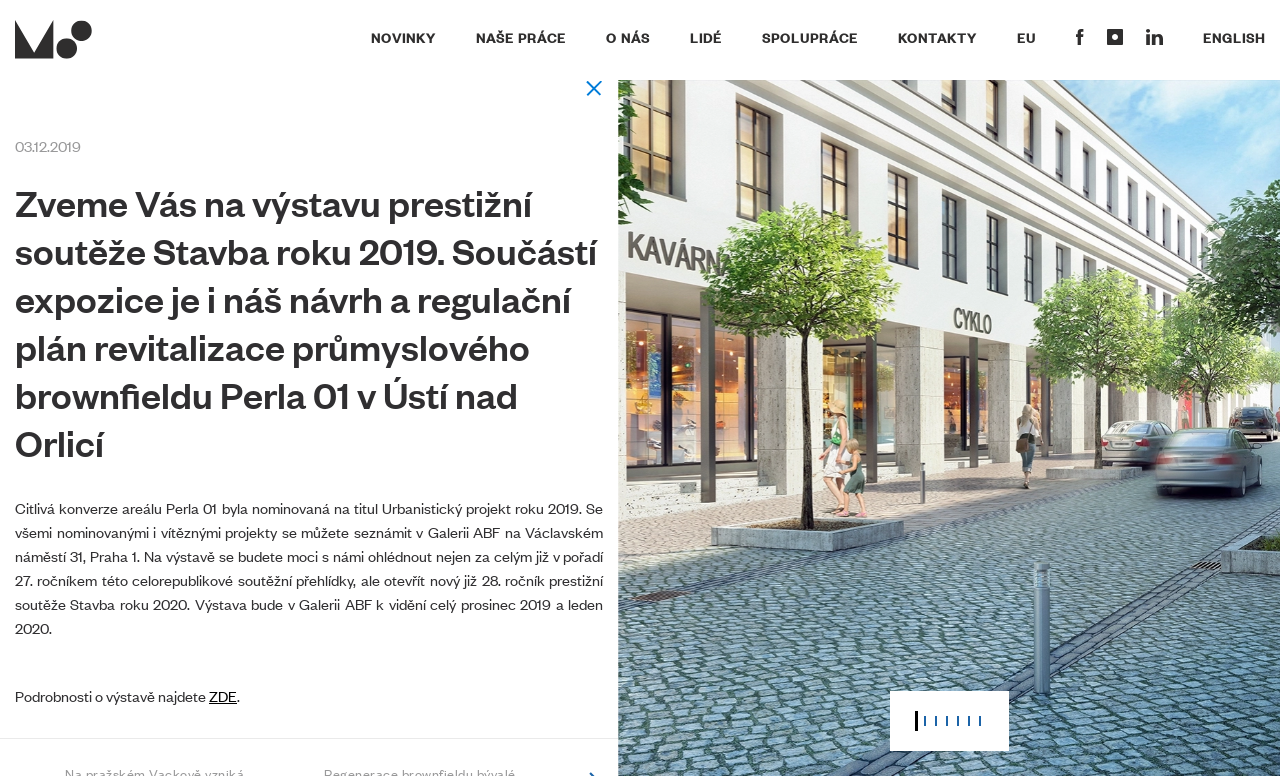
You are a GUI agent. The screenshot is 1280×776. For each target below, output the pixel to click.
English (1234, 37)
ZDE (223, 695)
